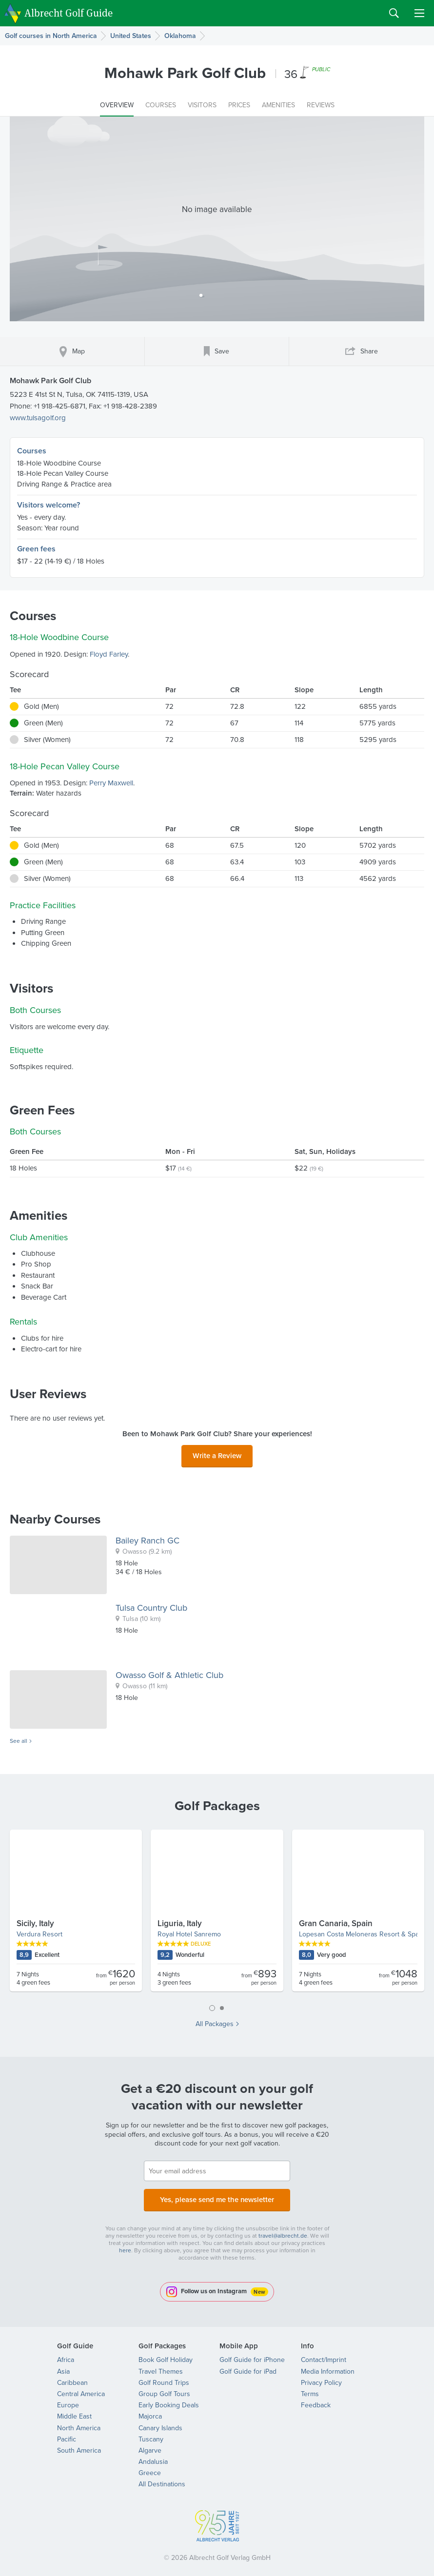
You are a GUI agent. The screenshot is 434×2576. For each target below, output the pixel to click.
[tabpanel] (217, 1911)
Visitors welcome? (48, 504)
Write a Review (217, 1454)
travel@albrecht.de (282, 2229)
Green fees (36, 548)
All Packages (215, 2021)
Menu (419, 13)
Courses (31, 450)
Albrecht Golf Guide (68, 12)
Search (394, 13)
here (125, 2244)
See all (18, 1738)
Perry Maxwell (111, 783)
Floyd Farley (109, 654)
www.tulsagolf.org (38, 417)
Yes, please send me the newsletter (217, 2195)
